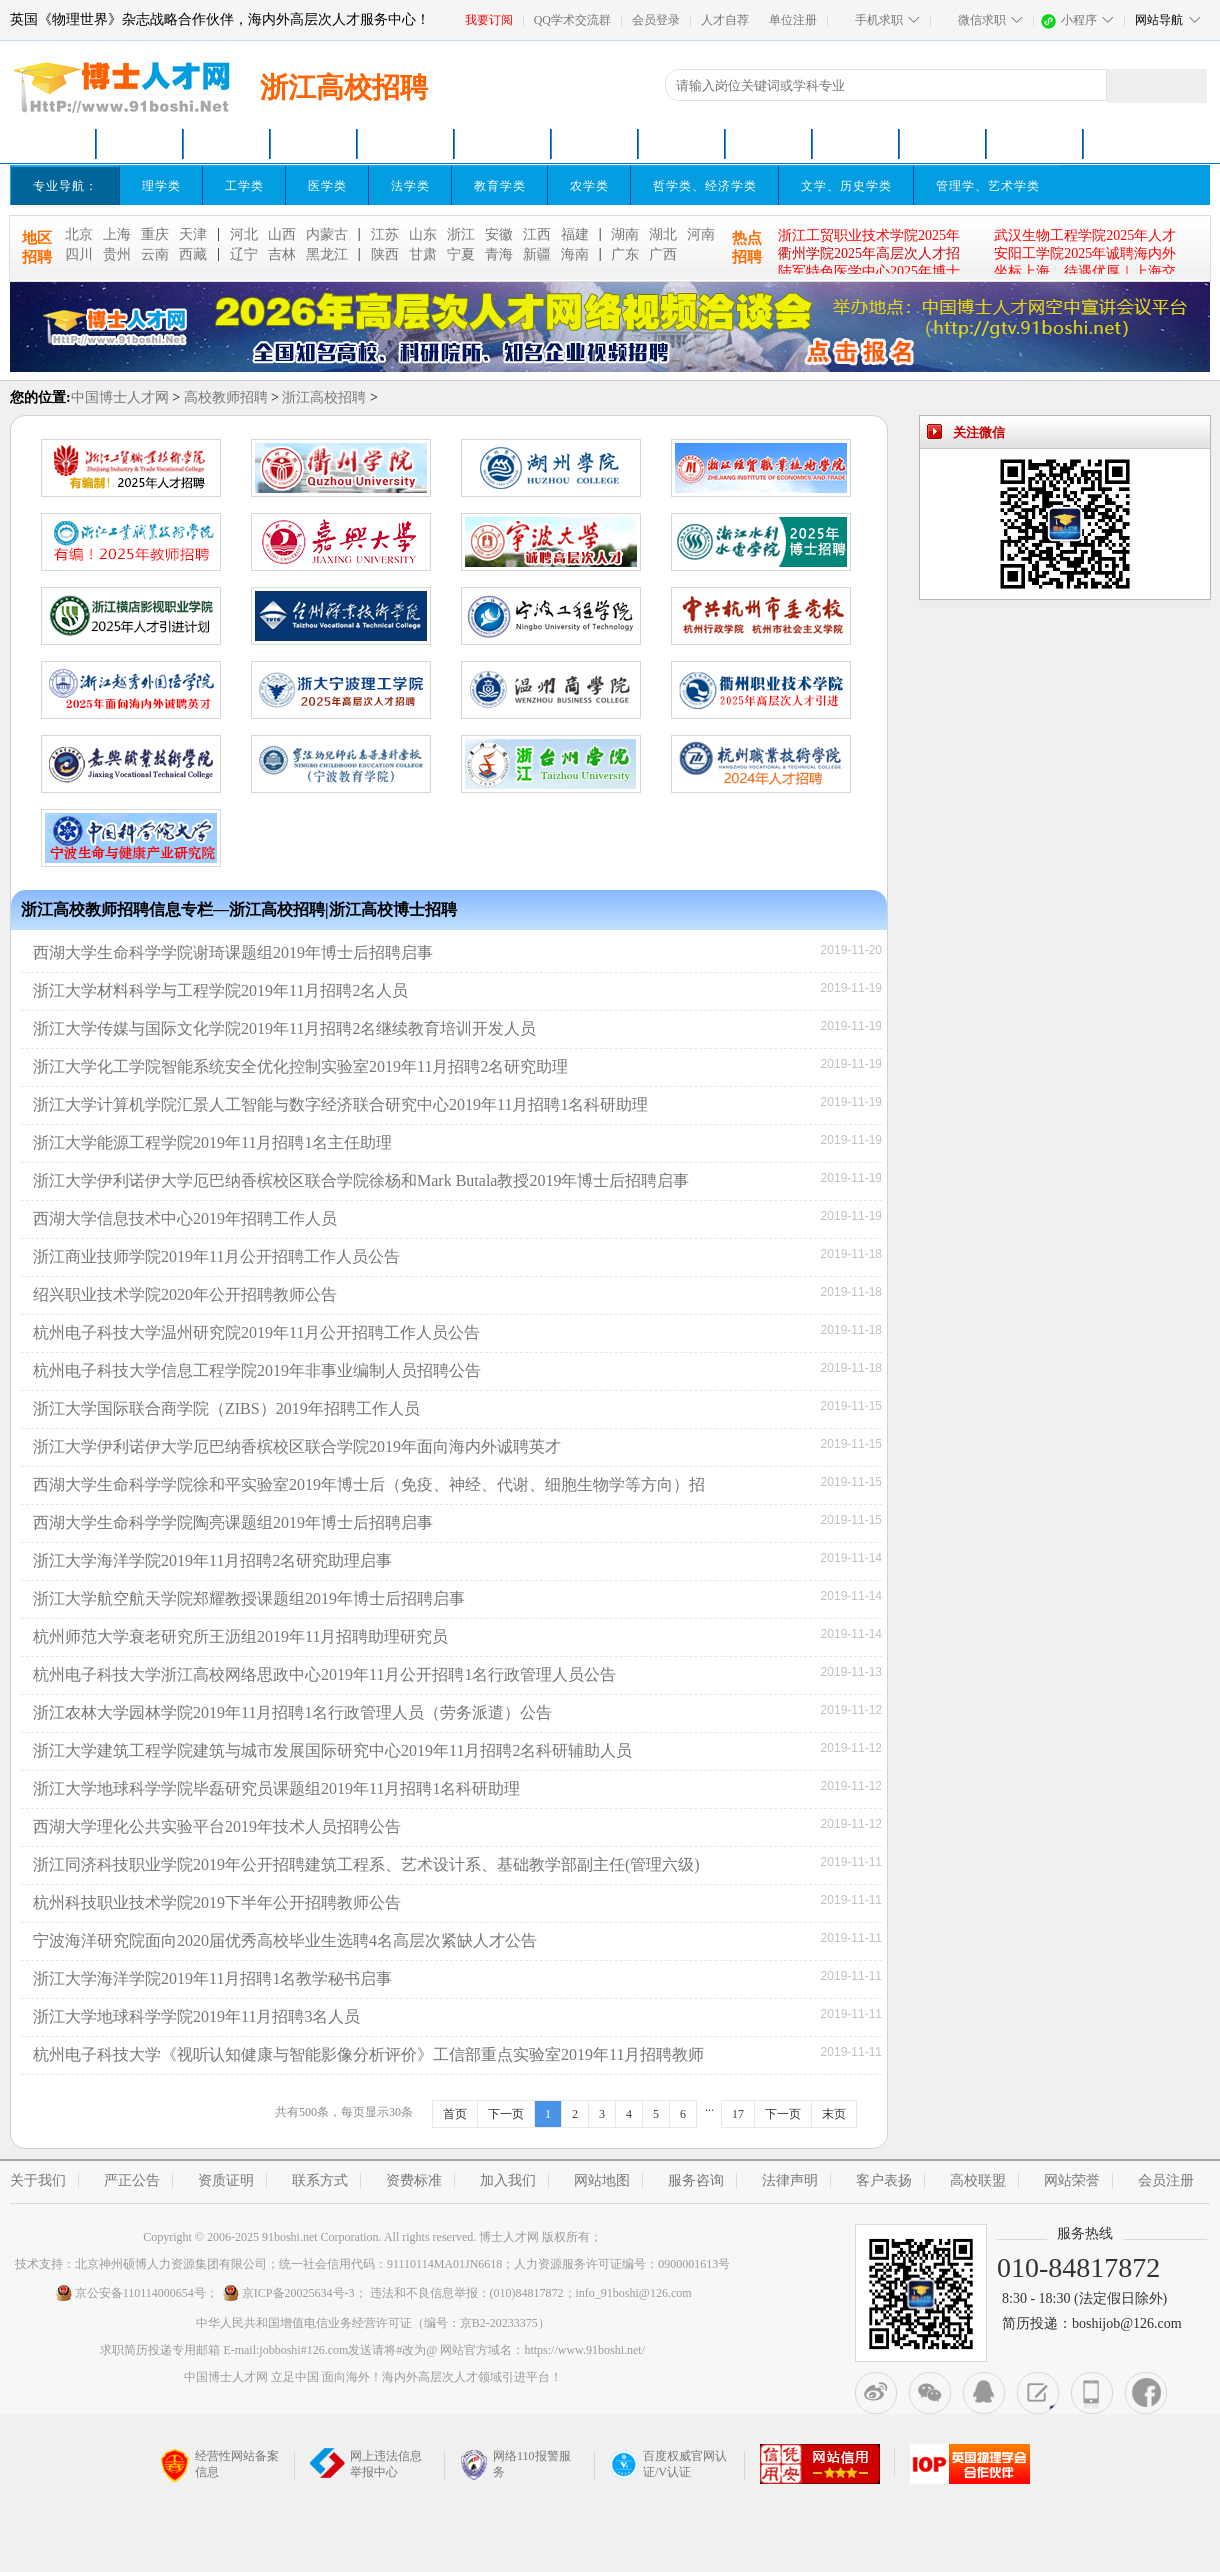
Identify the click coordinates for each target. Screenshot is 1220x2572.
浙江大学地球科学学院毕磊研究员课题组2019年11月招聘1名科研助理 (276, 1788)
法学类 (410, 186)
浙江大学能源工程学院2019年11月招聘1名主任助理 (212, 1142)
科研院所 (595, 143)
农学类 (589, 186)
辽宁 (244, 254)
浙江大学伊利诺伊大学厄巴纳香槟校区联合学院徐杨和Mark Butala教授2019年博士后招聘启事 (361, 1180)
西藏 (193, 254)
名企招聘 (856, 143)
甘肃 (423, 254)
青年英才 (314, 143)
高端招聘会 (1035, 143)
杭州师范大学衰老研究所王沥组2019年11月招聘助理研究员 (240, 1636)
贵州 (117, 254)
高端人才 (769, 143)
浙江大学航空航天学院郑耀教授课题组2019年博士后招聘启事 (249, 1598)
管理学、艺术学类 (988, 186)
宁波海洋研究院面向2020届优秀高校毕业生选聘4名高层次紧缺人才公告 (285, 1940)
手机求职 (879, 20)
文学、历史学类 (846, 186)
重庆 (155, 234)
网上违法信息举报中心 (366, 2463)
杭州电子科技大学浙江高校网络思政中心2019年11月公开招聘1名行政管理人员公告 (324, 1674)
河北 (244, 234)
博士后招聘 (503, 143)
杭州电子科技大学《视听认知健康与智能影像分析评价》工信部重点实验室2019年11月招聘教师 (368, 2054)
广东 (625, 254)
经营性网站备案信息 (219, 2465)
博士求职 (140, 143)
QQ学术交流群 (572, 20)
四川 (79, 254)
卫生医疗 (943, 143)
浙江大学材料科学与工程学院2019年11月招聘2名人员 (220, 990)
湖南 (625, 234)
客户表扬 (884, 2180)
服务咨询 (696, 2180)
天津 (193, 234)
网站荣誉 (1072, 2180)
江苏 (385, 234)
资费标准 (414, 2180)
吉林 (282, 254)
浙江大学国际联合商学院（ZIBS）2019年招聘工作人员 (226, 1408)
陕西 (385, 254)
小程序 (1079, 20)
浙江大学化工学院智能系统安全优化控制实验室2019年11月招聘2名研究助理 (300, 1066)
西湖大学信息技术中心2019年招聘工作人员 (185, 1218)
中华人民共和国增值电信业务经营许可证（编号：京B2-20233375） (373, 2323)
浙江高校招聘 (324, 397)
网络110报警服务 (515, 2464)
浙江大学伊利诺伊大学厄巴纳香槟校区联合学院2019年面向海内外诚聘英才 (297, 1446)
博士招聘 (406, 143)
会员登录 (656, 20)
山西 (282, 234)
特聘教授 (682, 143)
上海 (117, 234)
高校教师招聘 (226, 397)
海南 (575, 254)
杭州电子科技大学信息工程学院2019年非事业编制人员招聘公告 (257, 1370)
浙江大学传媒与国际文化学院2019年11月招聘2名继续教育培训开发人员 (284, 1028)
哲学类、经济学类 (705, 186)
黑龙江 (327, 254)
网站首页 (53, 143)
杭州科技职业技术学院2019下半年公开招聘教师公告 (217, 1902)
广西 (663, 254)
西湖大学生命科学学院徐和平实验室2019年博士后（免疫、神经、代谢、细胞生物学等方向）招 (369, 1484)
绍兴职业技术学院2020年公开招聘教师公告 (185, 1294)
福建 (575, 234)
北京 (79, 234)
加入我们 (508, 2180)
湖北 (663, 234)
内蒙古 (327, 234)
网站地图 (602, 2180)
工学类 (244, 186)
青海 (499, 254)
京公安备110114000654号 (130, 2293)
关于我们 (38, 2180)
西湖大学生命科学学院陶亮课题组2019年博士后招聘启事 (233, 1522)
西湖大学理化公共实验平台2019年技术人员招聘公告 (217, 1826)
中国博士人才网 (120, 397)
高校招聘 (227, 143)
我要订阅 (489, 20)
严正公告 (132, 2180)
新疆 (537, 254)
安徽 (499, 234)
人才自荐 (725, 20)
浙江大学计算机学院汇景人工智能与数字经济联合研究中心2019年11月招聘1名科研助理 (340, 1104)
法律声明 (790, 2180)
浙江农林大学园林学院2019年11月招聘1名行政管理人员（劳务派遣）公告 (292, 1712)
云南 (155, 254)
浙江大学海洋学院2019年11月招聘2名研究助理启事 (212, 1560)
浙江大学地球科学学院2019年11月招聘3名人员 (196, 2016)
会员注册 (1166, 2180)
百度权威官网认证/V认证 (668, 2464)
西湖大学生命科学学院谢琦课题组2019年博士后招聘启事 (233, 952)
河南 (701, 234)
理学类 (161, 186)
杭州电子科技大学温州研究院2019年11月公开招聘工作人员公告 (256, 1332)
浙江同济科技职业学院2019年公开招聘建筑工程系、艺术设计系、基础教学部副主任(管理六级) (366, 1864)
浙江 (461, 234)
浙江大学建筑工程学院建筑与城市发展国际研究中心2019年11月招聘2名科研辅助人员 (332, 1750)
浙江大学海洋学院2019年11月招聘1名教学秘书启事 (212, 1978)
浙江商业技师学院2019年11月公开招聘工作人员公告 (216, 1256)
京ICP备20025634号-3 (288, 2293)
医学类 (327, 186)
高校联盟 (978, 2180)
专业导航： (65, 186)
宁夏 (461, 254)
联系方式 (320, 2180)
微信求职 (982, 20)
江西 (537, 234)
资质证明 (226, 2180)
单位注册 (793, 20)
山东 (423, 234)
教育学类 (500, 186)
